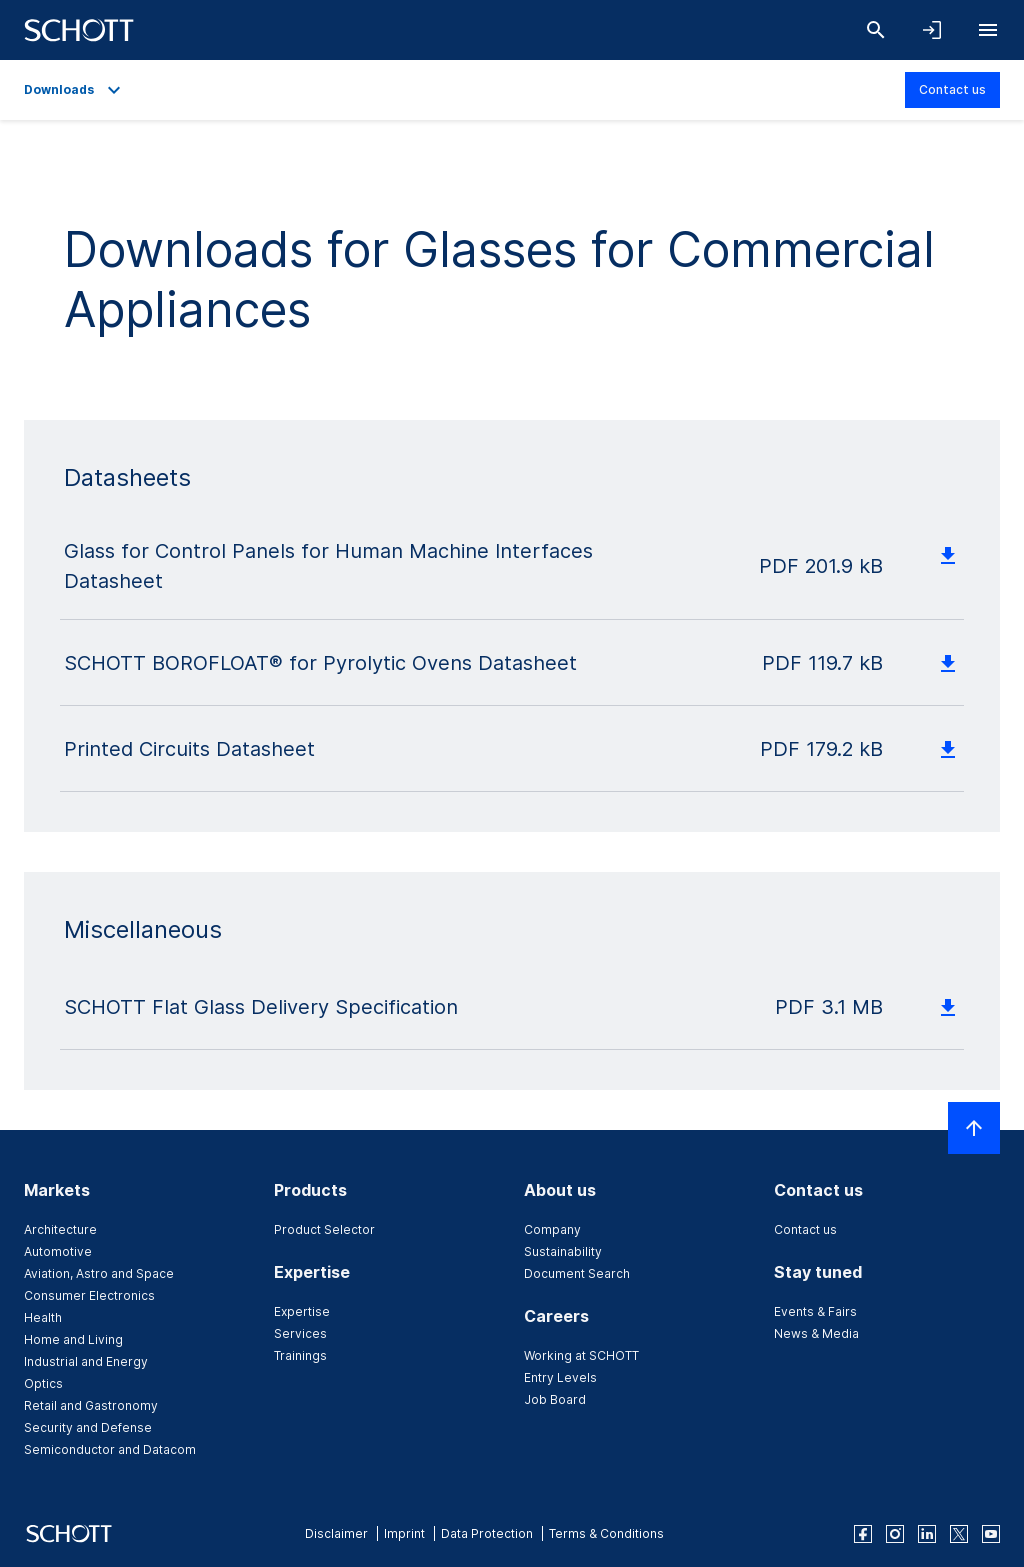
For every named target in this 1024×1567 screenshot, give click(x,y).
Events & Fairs (815, 1311)
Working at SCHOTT (581, 1355)
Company (552, 1229)
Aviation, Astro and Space (99, 1273)
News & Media (816, 1333)
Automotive (58, 1251)
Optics (43, 1383)
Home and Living (73, 1339)
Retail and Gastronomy (91, 1405)
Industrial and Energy (86, 1361)
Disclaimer (336, 1533)
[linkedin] (927, 1534)
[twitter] (959, 1534)
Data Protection (487, 1533)
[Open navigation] (988, 30)
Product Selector (324, 1229)
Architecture (60, 1229)
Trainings (300, 1355)
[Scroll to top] (974, 1128)
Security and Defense (88, 1427)
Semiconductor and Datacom (110, 1449)
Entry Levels (560, 1377)
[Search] (876, 30)
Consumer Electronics (89, 1295)
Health (43, 1317)
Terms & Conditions (606, 1533)
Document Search (577, 1273)
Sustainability (563, 1251)
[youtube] (991, 1534)
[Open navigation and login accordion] (932, 30)
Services (300, 1333)
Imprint (404, 1533)
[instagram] (895, 1534)
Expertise (302, 1311)
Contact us (952, 89)
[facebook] (863, 1534)
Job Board (555, 1399)
